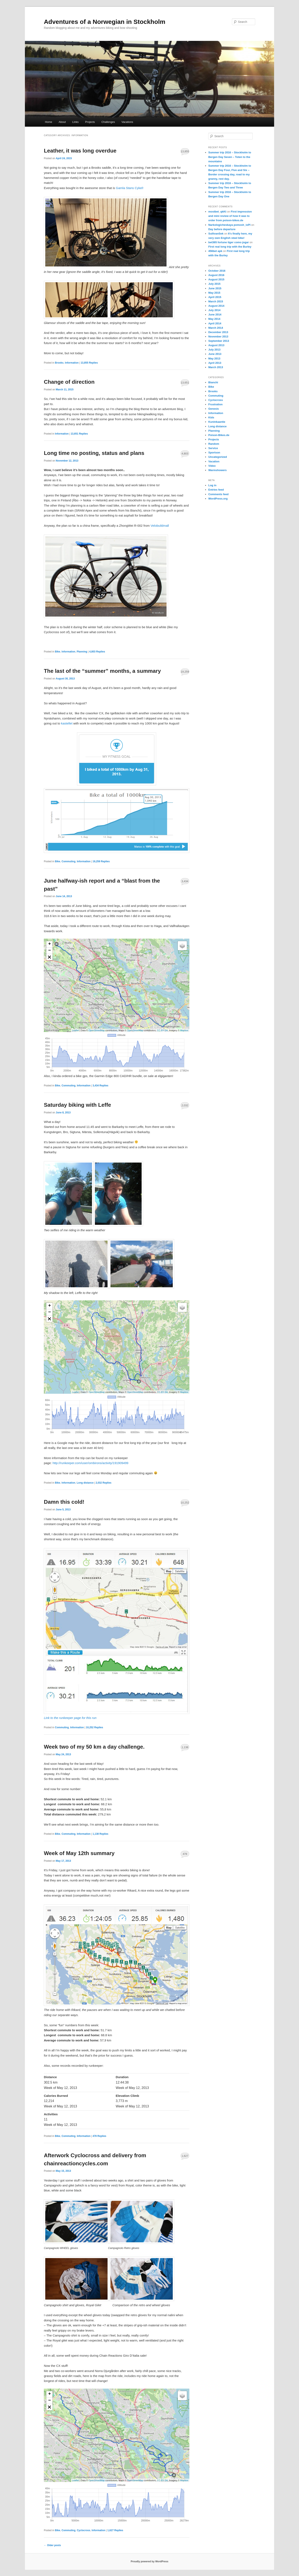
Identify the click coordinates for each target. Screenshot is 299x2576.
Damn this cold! (64, 1502)
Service (213, 448)
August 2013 (216, 345)
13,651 (185, 382)
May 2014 (214, 318)
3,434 (184, 881)
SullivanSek (215, 233)
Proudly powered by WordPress (149, 2561)
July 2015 (214, 283)
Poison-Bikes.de (218, 435)
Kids (211, 417)
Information (72, 362)
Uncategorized (217, 456)
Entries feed (216, 489)
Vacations (127, 121)
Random (213, 443)
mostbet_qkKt (217, 211)
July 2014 (214, 310)
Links (75, 121)
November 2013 (218, 336)
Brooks (59, 362)
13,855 (185, 151)
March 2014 (215, 327)
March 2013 (215, 367)
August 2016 (216, 275)
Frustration (215, 404)
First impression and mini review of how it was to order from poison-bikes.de (230, 216)
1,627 (184, 2155)
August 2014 (216, 305)
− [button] (49, 951)
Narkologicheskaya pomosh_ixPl (229, 224)
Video (212, 465)
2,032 (184, 1105)
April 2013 (214, 362)
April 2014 (214, 323)
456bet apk (215, 251)
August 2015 (216, 279)
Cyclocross (83, 2530)
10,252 (185, 1502)
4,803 (184, 453)
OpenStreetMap (96, 1030)
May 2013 (214, 358)
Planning (82, 651)
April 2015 (214, 297)
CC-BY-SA (162, 1030)
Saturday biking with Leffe (77, 1105)
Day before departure (221, 229)
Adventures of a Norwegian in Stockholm (104, 21)
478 (185, 1853)
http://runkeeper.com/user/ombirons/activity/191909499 (90, 1463)
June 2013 (214, 353)
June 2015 (214, 288)
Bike (57, 651)
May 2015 (214, 292)
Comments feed (218, 494)
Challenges (108, 121)
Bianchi (213, 382)
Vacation (213, 461)
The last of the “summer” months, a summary (102, 671)
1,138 (184, 1747)
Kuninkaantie (216, 421)
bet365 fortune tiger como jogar (228, 242)
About (62, 121)
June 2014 (214, 314)
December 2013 (218, 332)
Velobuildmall (160, 525)
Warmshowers (217, 470)
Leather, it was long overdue (80, 151)
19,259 (185, 671)
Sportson (214, 452)
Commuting (69, 861)
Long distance (85, 1482)
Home (48, 121)
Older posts (52, 2545)
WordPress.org (218, 498)
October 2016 (216, 270)
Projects (90, 121)
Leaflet (75, 1030)
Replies (89, 362)
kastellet (66, 723)
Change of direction (69, 382)
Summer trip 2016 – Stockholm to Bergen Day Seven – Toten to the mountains (229, 157)
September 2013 (218, 340)
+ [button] (49, 944)
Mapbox (184, 1030)
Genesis (213, 408)
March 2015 (215, 301)
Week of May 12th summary (79, 1853)
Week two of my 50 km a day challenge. (94, 1747)
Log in (212, 485)
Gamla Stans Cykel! (129, 188)
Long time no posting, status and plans (94, 453)
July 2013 (214, 349)
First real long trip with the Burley (229, 246)
